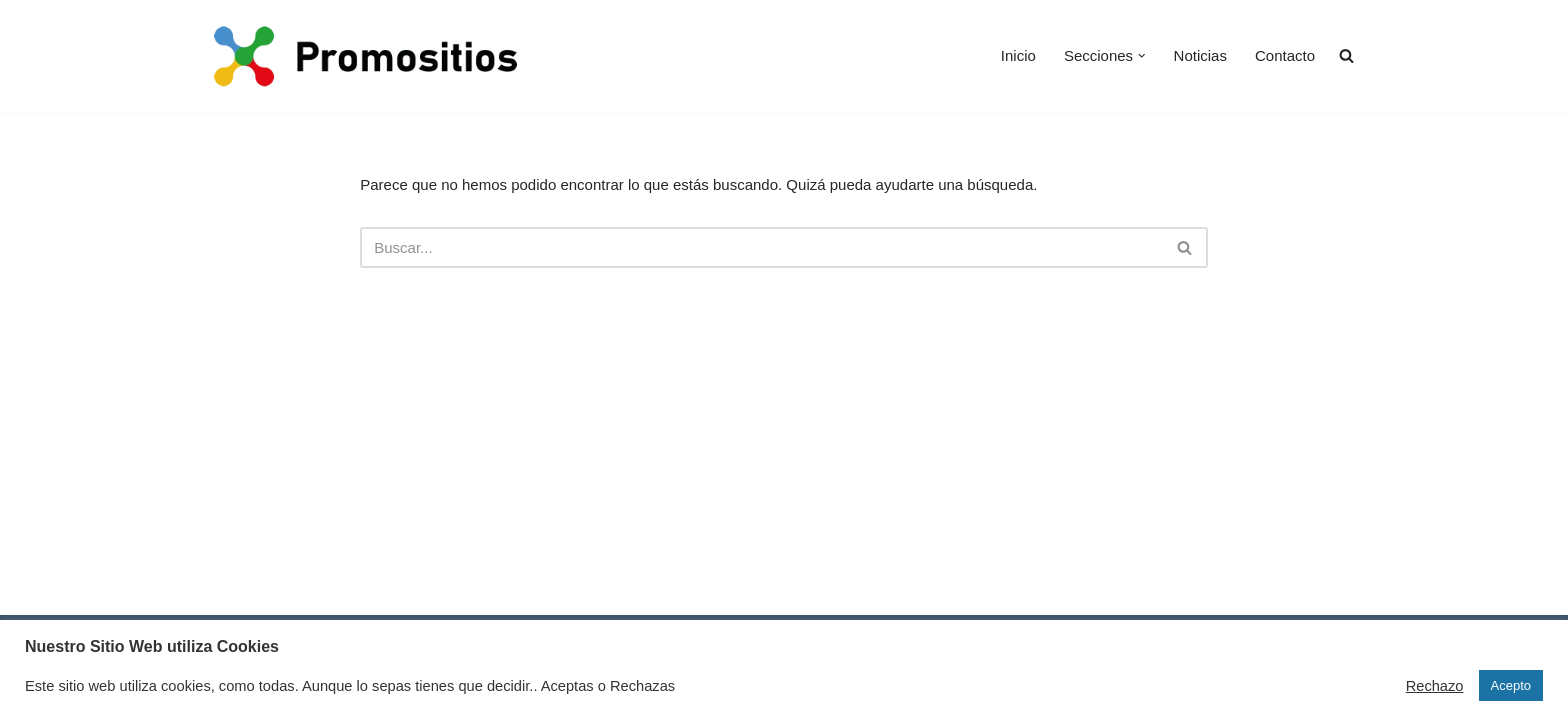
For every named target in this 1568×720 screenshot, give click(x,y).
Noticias (1200, 55)
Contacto (1285, 55)
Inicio (1018, 55)
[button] (1142, 56)
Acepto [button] (1511, 685)
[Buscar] (761, 247)
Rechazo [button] (1435, 686)
